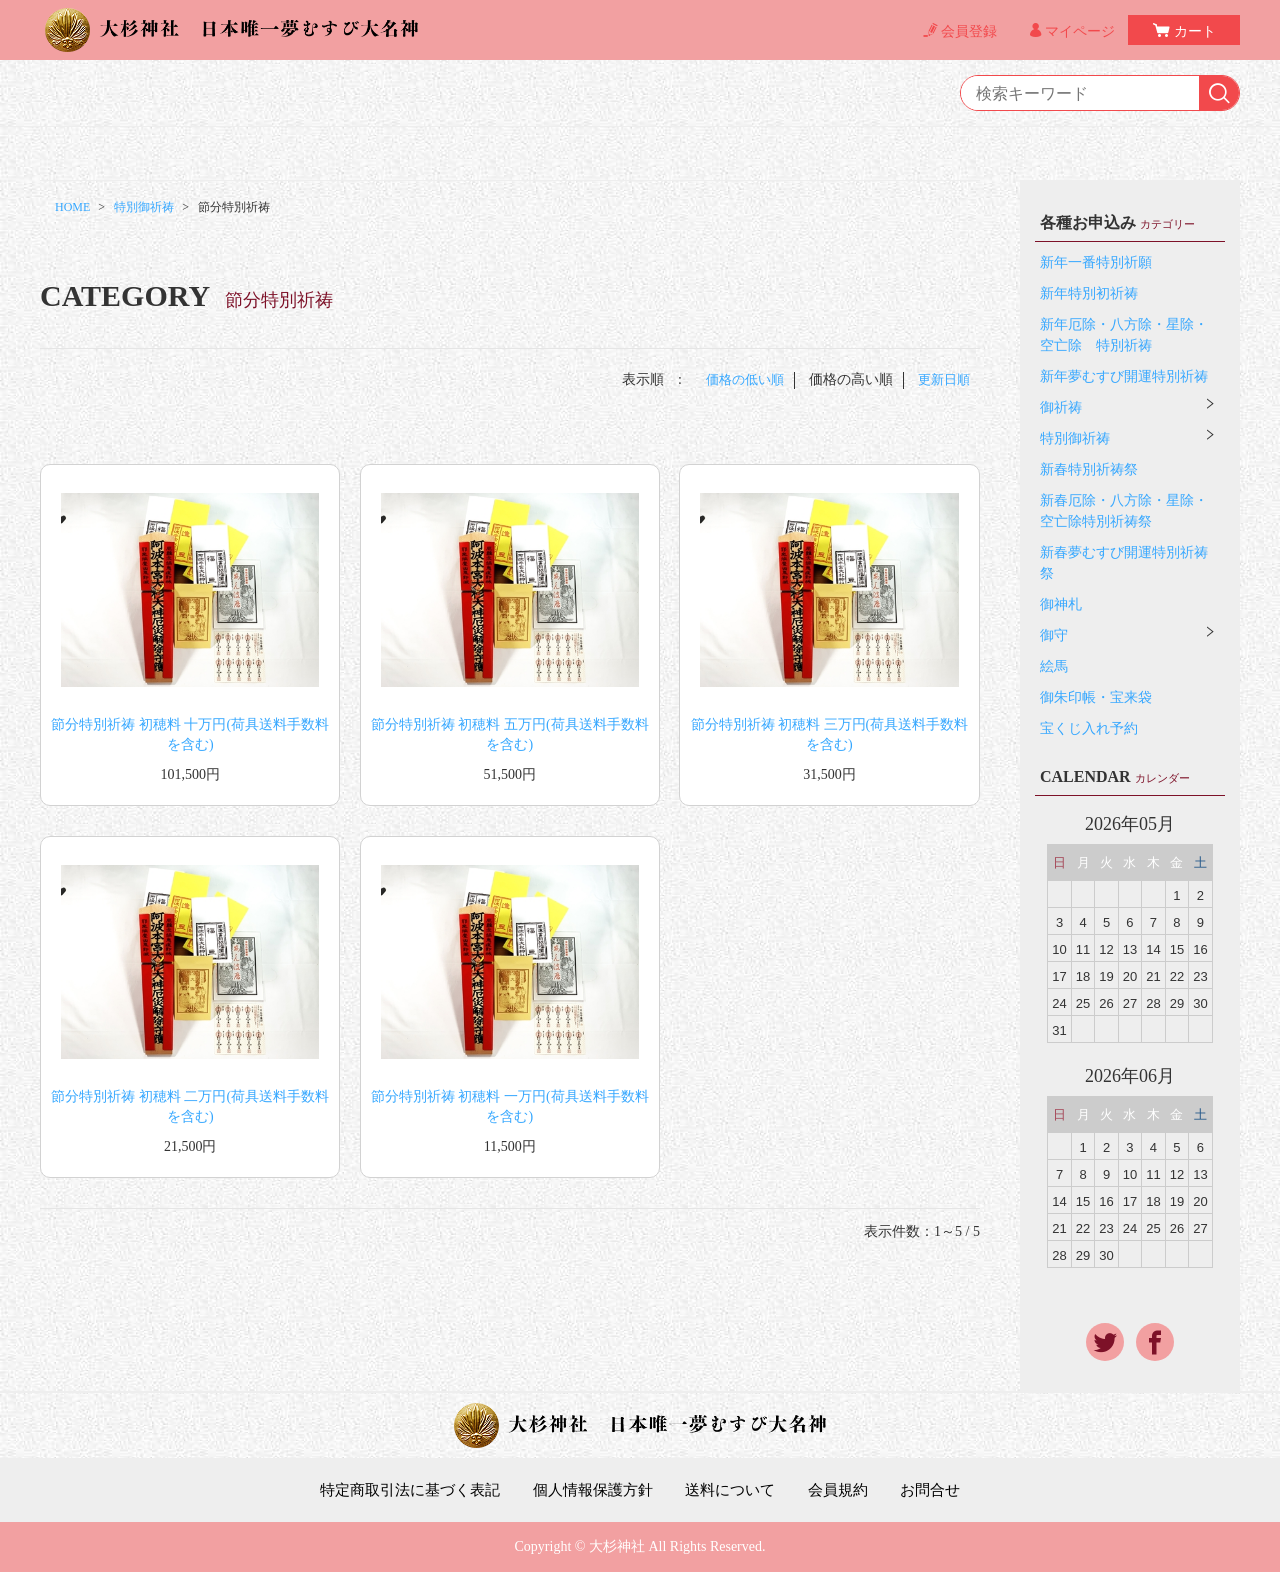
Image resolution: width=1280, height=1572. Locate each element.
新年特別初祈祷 (1089, 293)
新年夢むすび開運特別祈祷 (1124, 376)
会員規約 (849, 1490)
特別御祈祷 (144, 207)
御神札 (1061, 604)
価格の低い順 (738, 379)
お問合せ (945, 1490)
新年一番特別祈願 (1096, 262)
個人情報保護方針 (592, 1490)
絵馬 (1054, 666)
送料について (736, 1490)
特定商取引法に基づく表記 (399, 1490)
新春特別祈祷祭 (1089, 469)
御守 (1054, 635)
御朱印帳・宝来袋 (1096, 697)
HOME (72, 207)
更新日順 (942, 379)
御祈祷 (1061, 407)
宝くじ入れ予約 (1089, 728)
